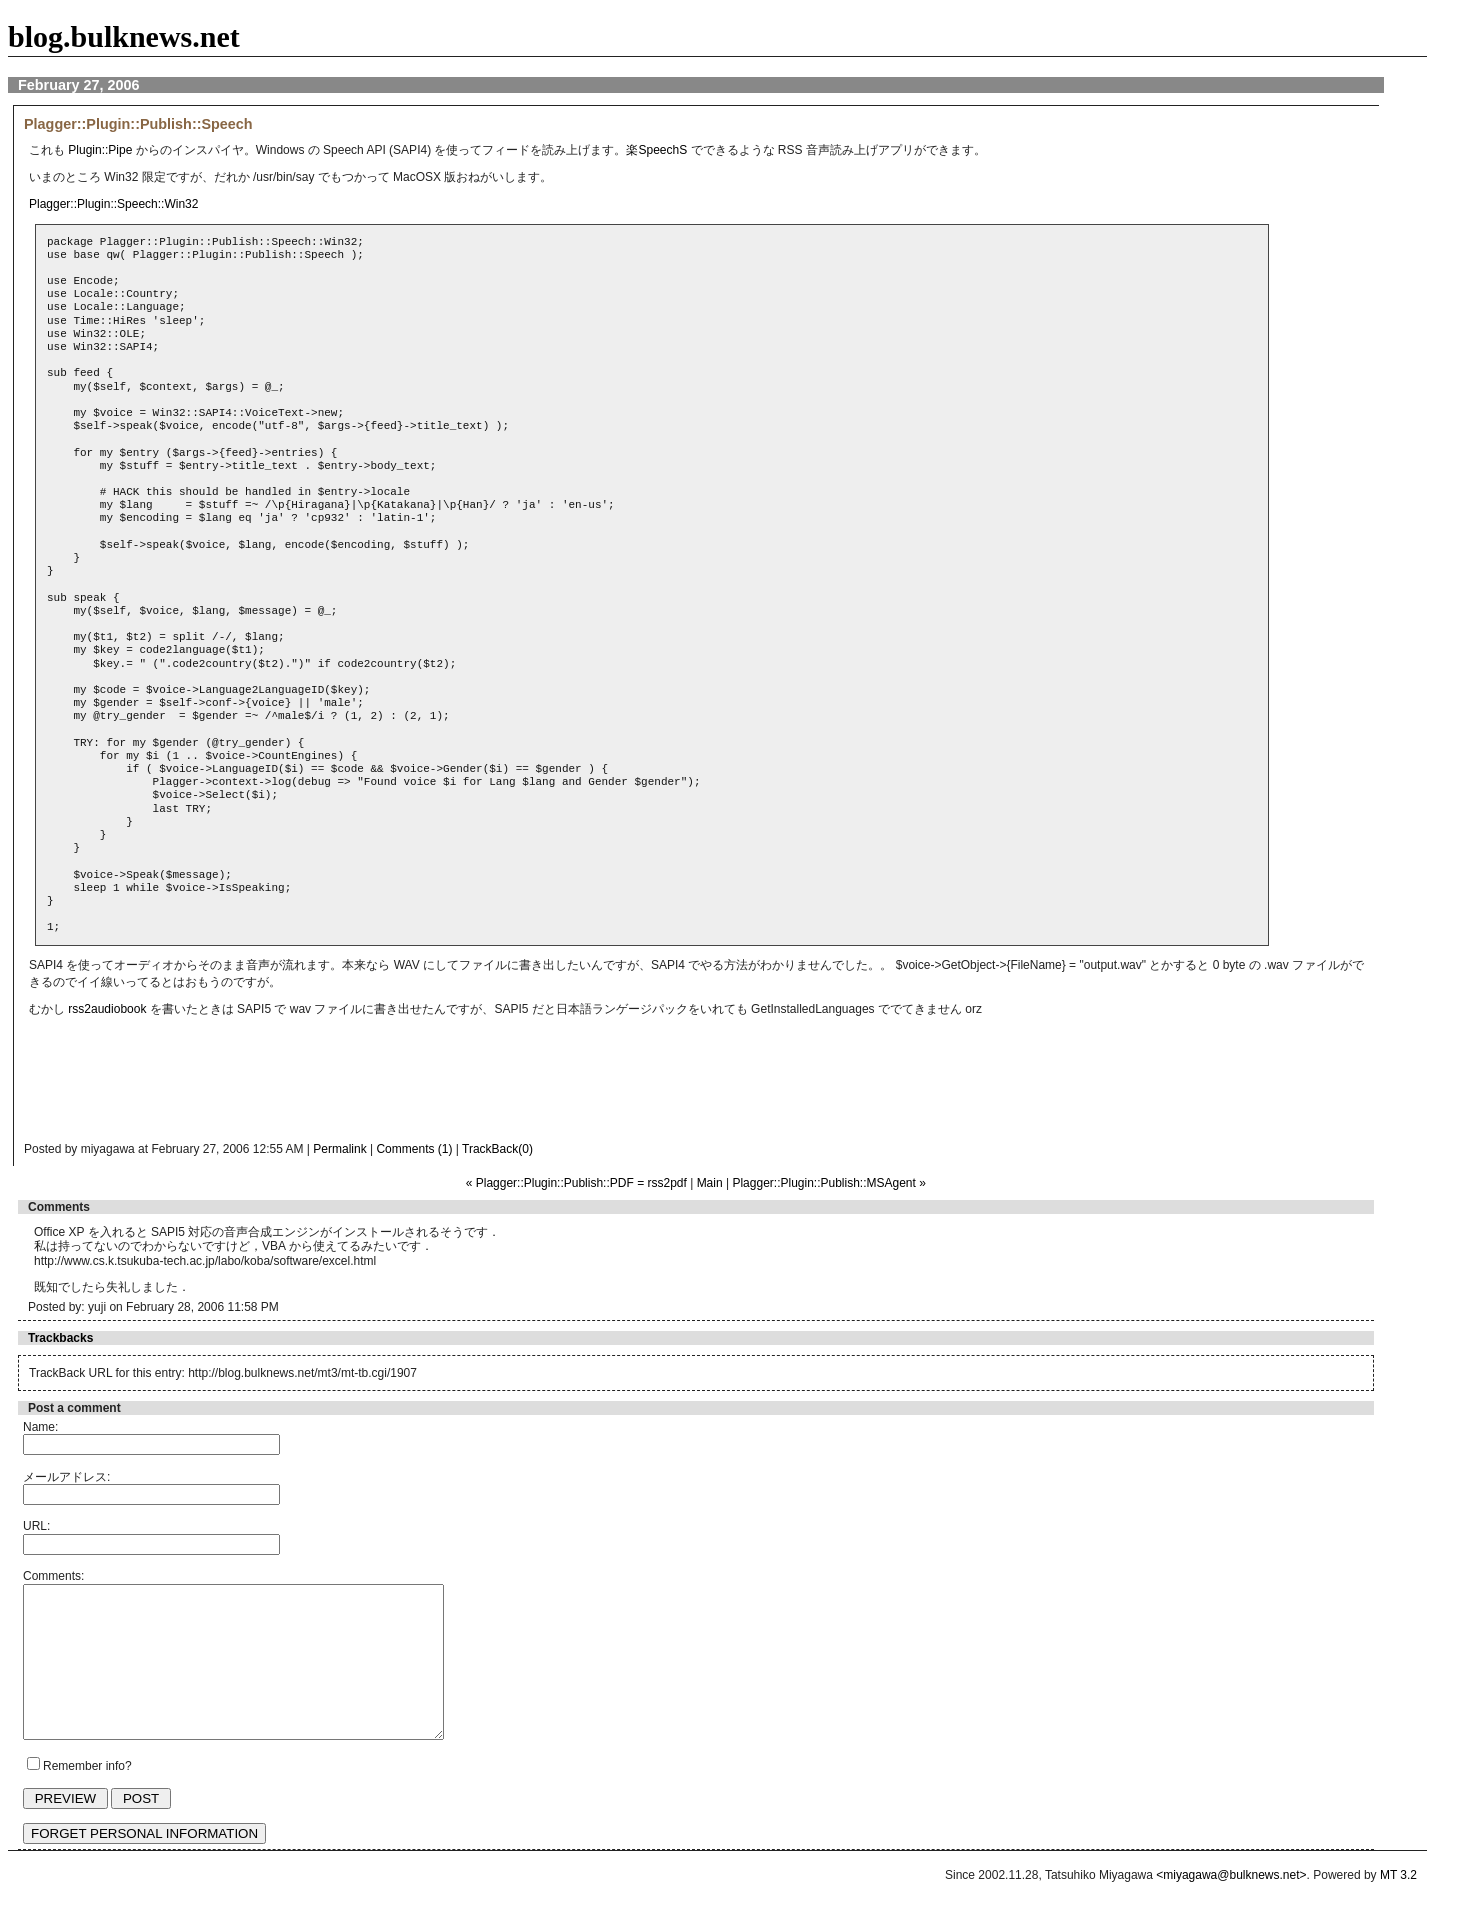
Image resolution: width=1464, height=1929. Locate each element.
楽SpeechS (656, 150)
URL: (36, 1526)
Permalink (339, 1149)
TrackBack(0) (497, 1149)
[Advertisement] (424, 1085)
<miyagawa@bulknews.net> (1231, 1905)
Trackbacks (60, 1338)
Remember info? (87, 1796)
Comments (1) (414, 1149)
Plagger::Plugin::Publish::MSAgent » (828, 1183)
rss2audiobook (107, 1009)
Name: (40, 1427)
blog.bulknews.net (124, 36)
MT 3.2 (1398, 1905)
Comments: (53, 1576)
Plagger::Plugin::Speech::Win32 (113, 204)
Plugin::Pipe (100, 150)
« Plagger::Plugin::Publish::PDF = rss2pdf (576, 1183)
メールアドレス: (66, 1477)
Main (710, 1183)
